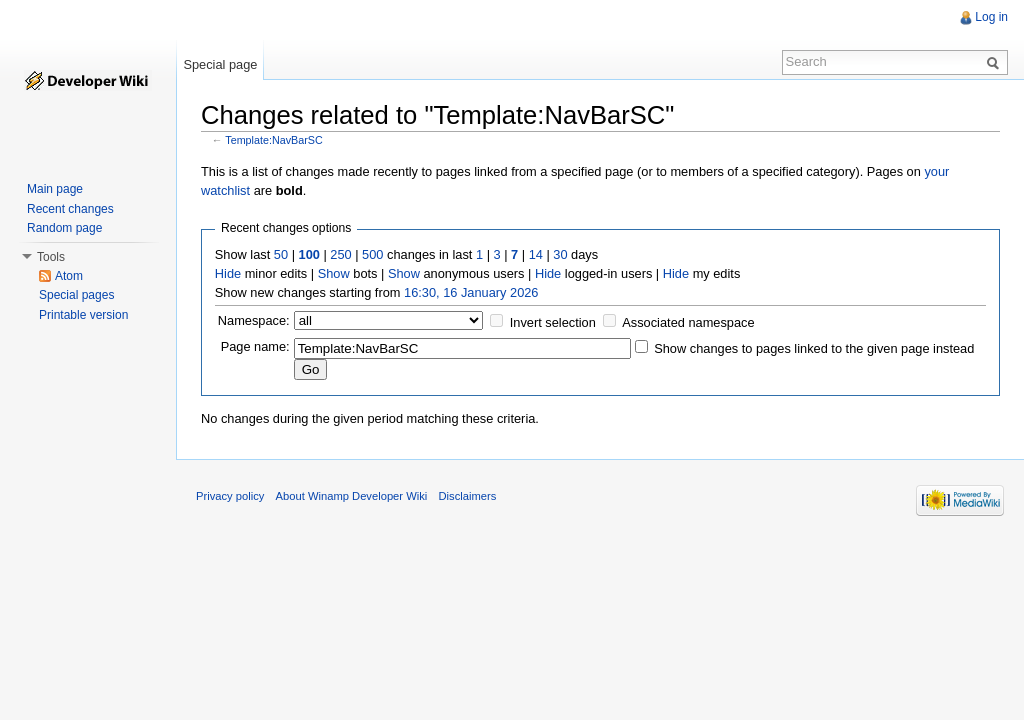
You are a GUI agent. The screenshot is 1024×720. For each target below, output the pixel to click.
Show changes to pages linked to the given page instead (814, 348)
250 (340, 254)
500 (372, 254)
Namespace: (254, 320)
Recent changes (70, 209)
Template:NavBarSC (273, 140)
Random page (64, 228)
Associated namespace (688, 322)
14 (536, 254)
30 (560, 254)
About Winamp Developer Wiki (352, 496)
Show (334, 273)
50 (281, 254)
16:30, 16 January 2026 (471, 292)
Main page (55, 189)
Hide (228, 273)
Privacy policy (230, 496)
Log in (991, 17)
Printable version (83, 315)
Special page (220, 64)
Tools (51, 257)
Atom (69, 276)
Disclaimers (467, 496)
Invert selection (553, 322)
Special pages (76, 295)
